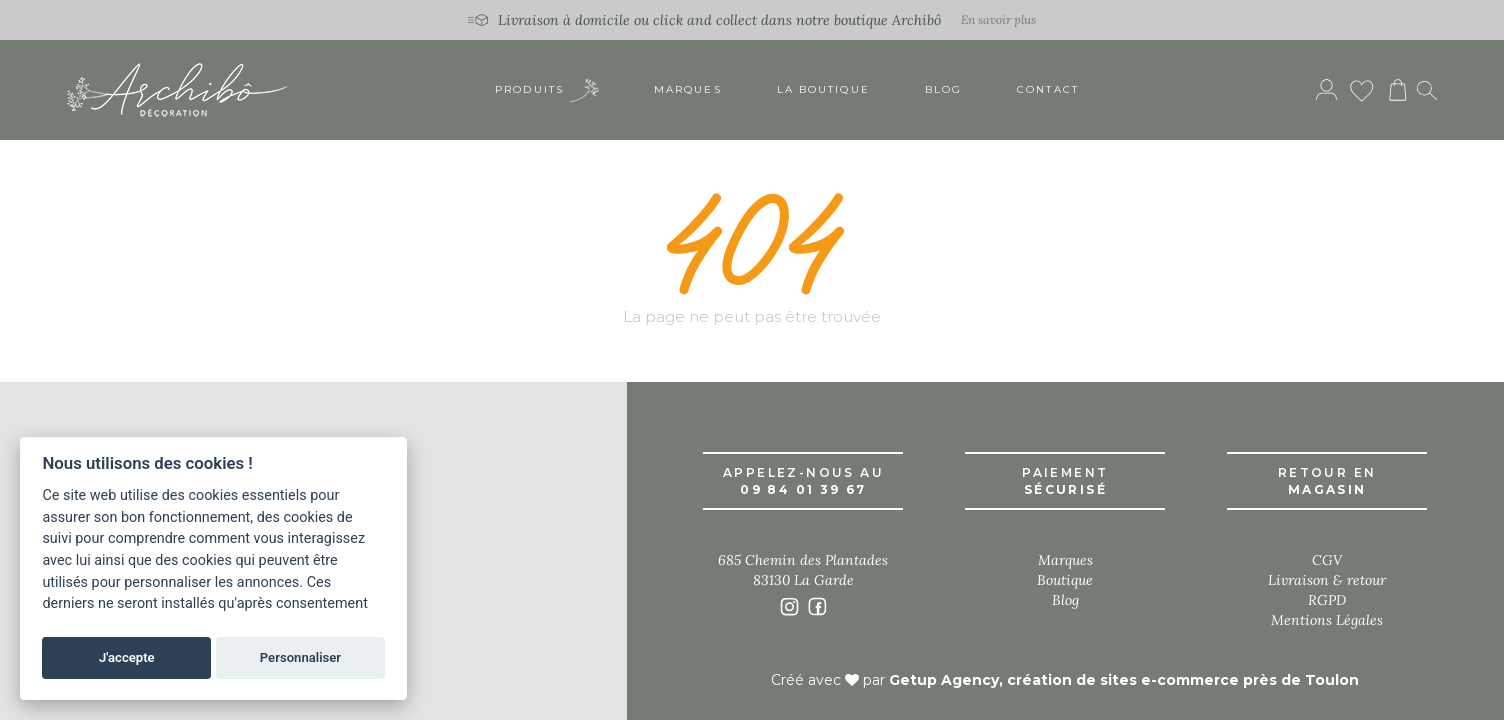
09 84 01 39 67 (803, 489)
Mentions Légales (1327, 620)
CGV (1327, 560)
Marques (688, 89)
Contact (1048, 89)
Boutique (1065, 580)
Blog (943, 89)
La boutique (823, 89)
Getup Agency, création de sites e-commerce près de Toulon (1124, 680)
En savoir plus (998, 19)
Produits (547, 90)
